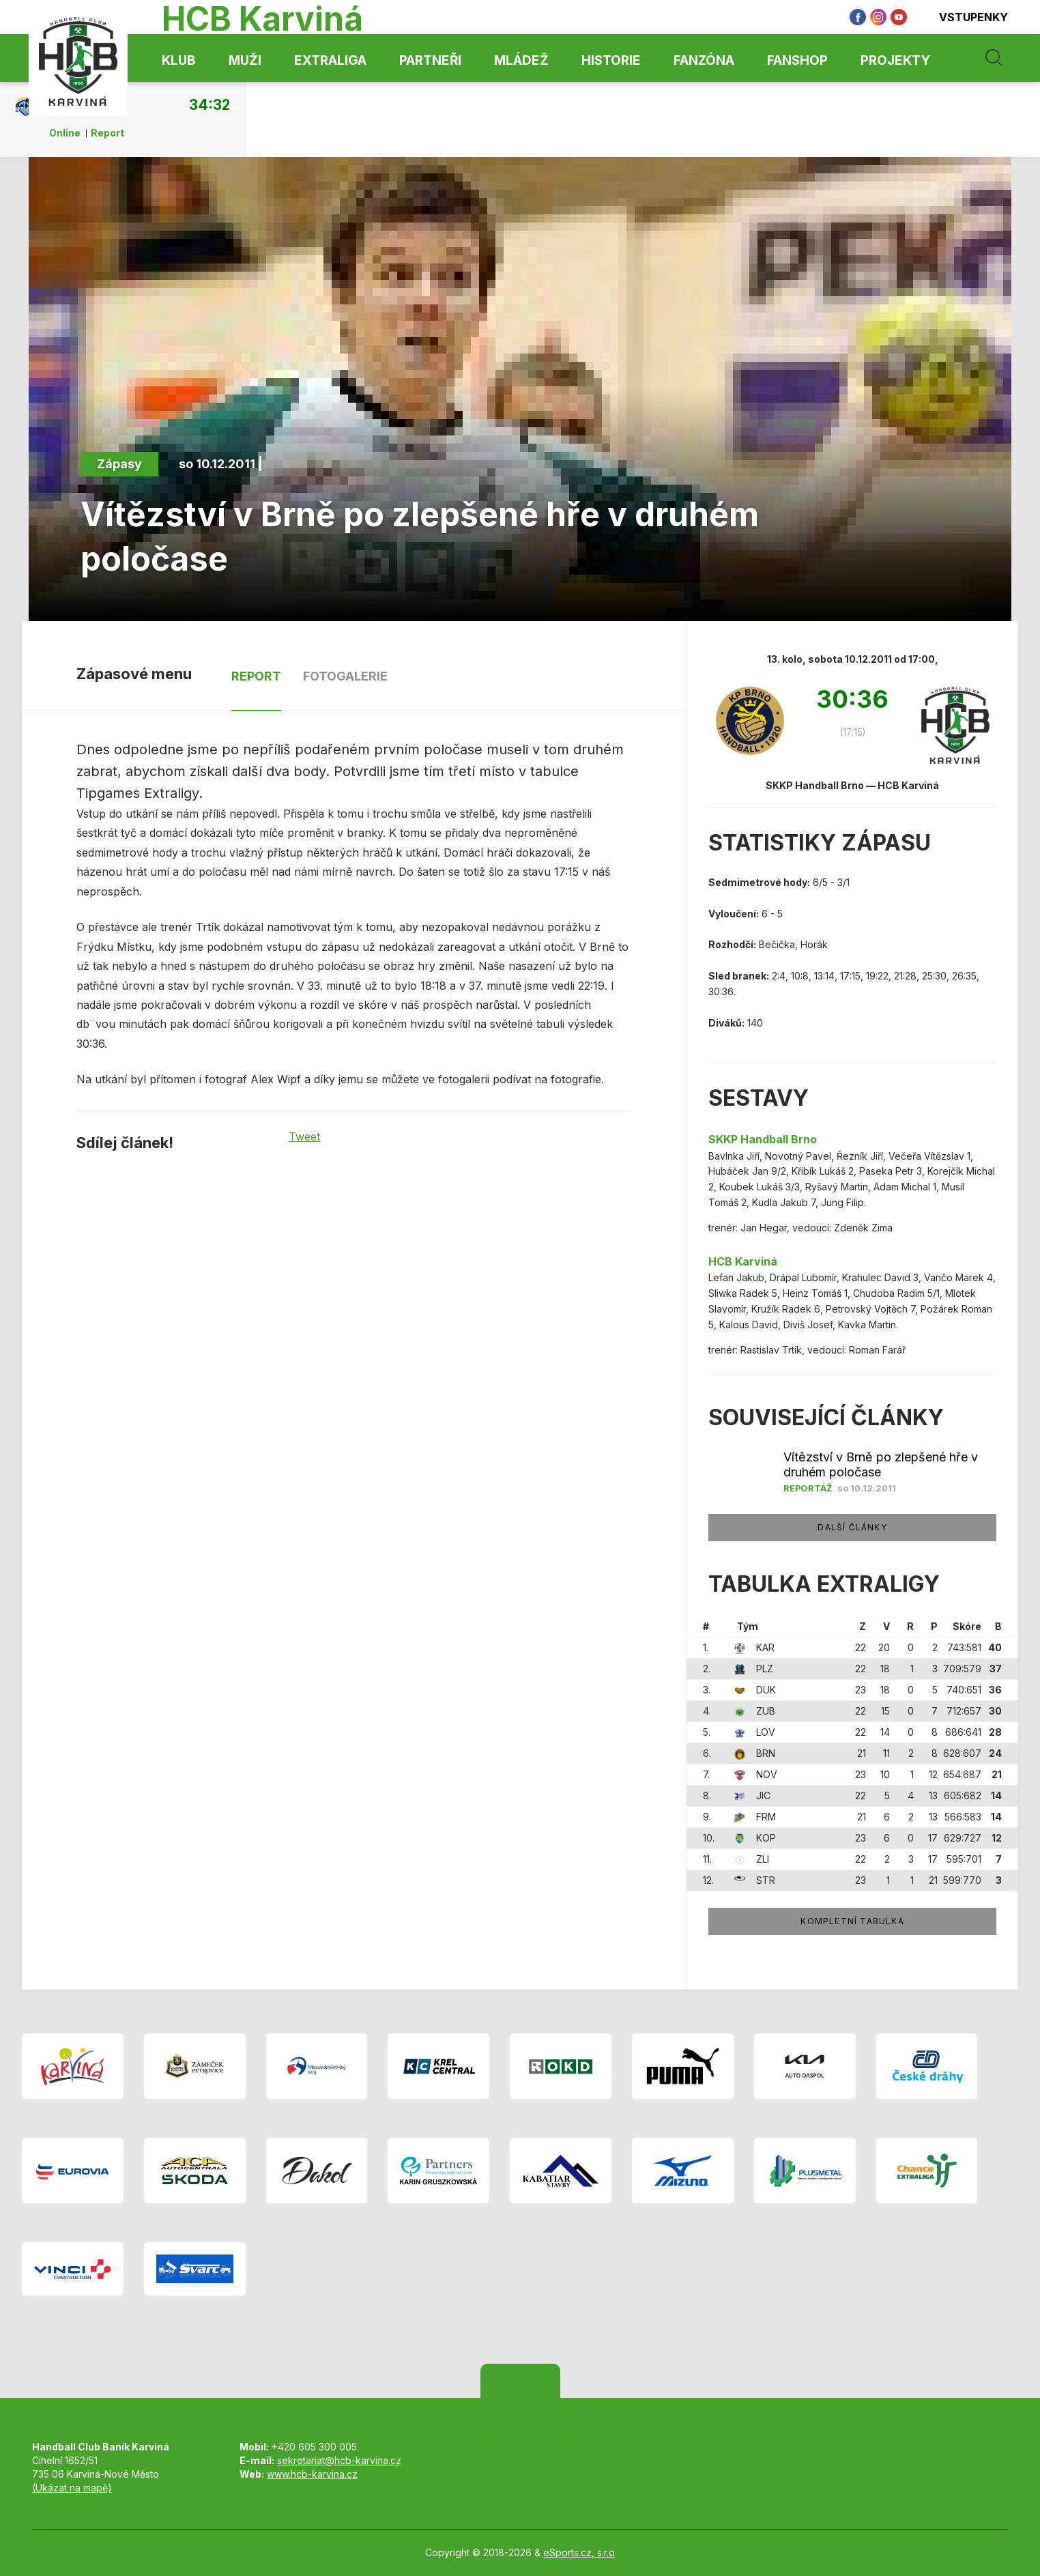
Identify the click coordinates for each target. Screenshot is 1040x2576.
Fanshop (797, 60)
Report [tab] (256, 676)
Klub (179, 60)
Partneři (430, 60)
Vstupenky (964, 17)
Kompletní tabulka (852, 1921)
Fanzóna (704, 60)
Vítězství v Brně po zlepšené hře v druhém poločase (880, 1464)
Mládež (521, 60)
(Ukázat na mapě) (72, 2487)
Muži (245, 60)
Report (107, 133)
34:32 (209, 104)
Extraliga (330, 60)
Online (65, 133)
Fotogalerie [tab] (345, 676)
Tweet (304, 1136)
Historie (611, 60)
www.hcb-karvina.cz (312, 2474)
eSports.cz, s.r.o (579, 2552)
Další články (852, 1527)
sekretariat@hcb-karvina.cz (339, 2460)
